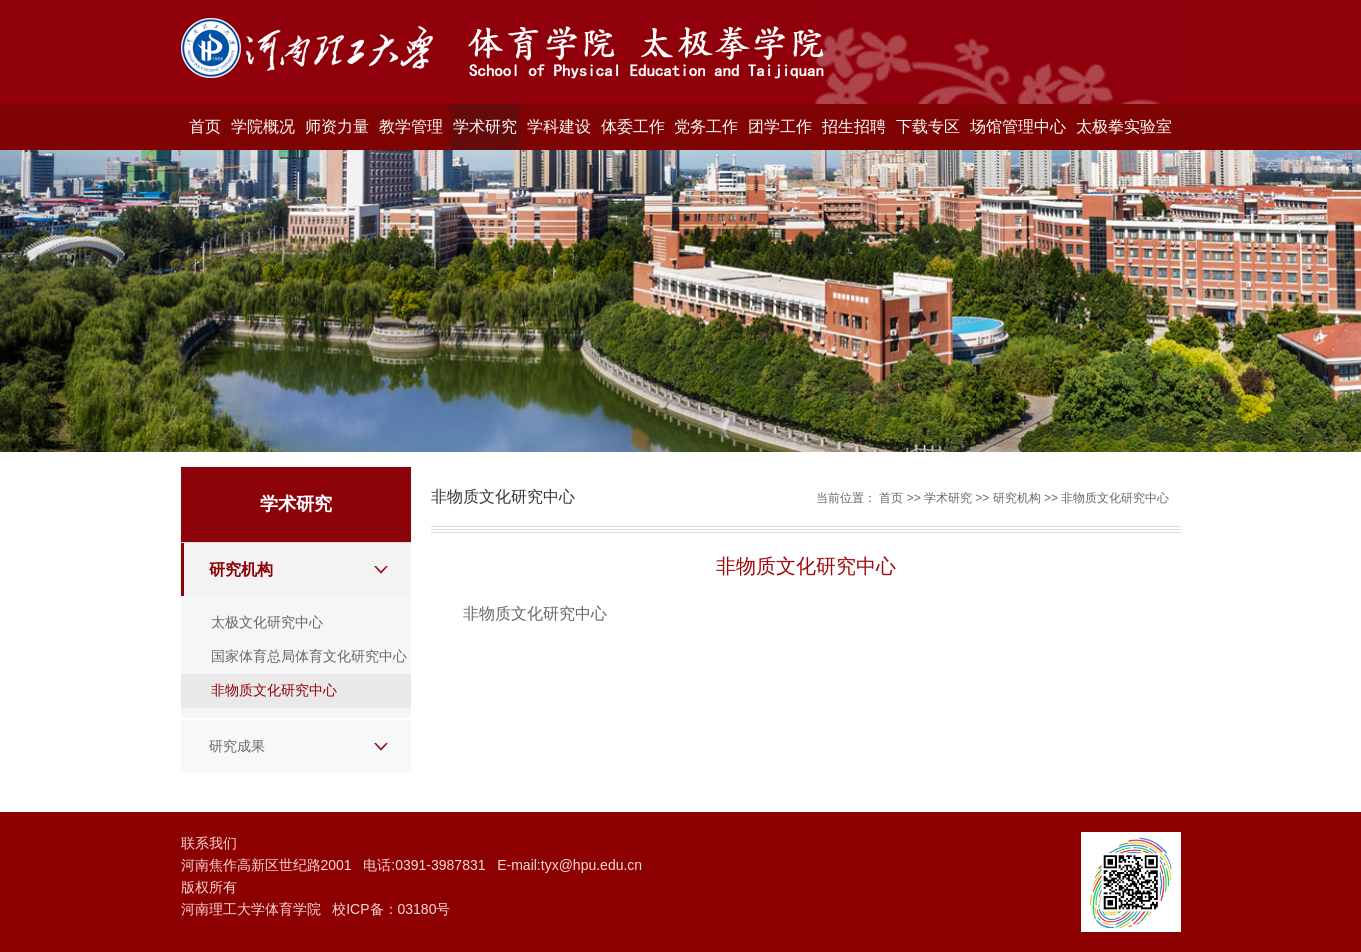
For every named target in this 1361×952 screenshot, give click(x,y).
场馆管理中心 (1018, 126)
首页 (205, 126)
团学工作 (780, 126)
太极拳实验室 (1124, 126)
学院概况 (263, 126)
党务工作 (706, 126)
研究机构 (241, 569)
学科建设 (559, 126)
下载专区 (928, 126)
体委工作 (633, 126)
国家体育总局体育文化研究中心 (309, 656)
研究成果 (237, 746)
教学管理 (411, 126)
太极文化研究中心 (267, 622)
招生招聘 (854, 126)
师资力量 (337, 126)
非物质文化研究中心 (274, 690)
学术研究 (485, 126)
